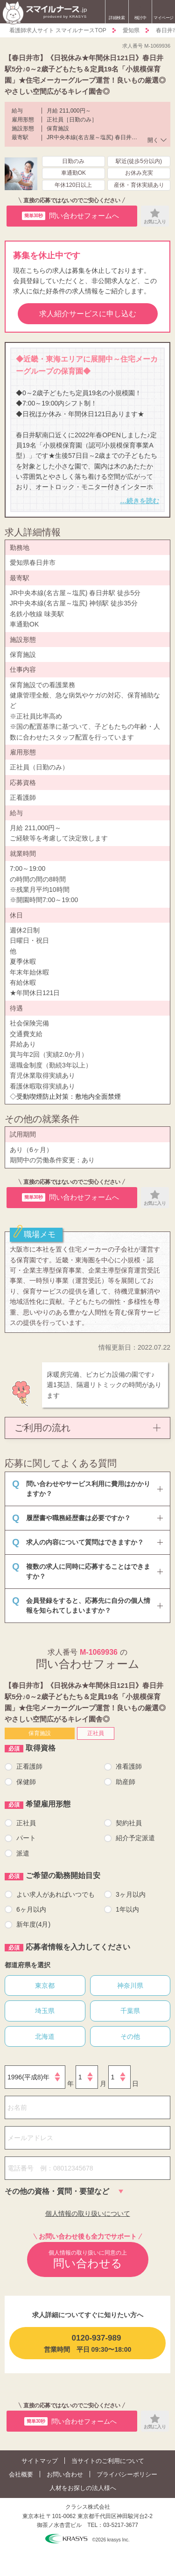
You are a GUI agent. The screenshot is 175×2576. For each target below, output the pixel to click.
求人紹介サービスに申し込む (87, 314)
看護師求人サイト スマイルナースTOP (57, 30)
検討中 (140, 13)
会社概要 (21, 2474)
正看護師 (29, 1766)
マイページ (164, 17)
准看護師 (129, 1766)
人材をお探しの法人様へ (82, 2487)
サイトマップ (39, 2460)
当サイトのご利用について (107, 2460)
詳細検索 (117, 17)
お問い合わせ (65, 2474)
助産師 (125, 1782)
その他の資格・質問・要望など (57, 2191)
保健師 (26, 1782)
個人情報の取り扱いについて (87, 2213)
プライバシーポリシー (127, 2474)
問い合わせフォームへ (70, 216)
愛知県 (131, 30)
